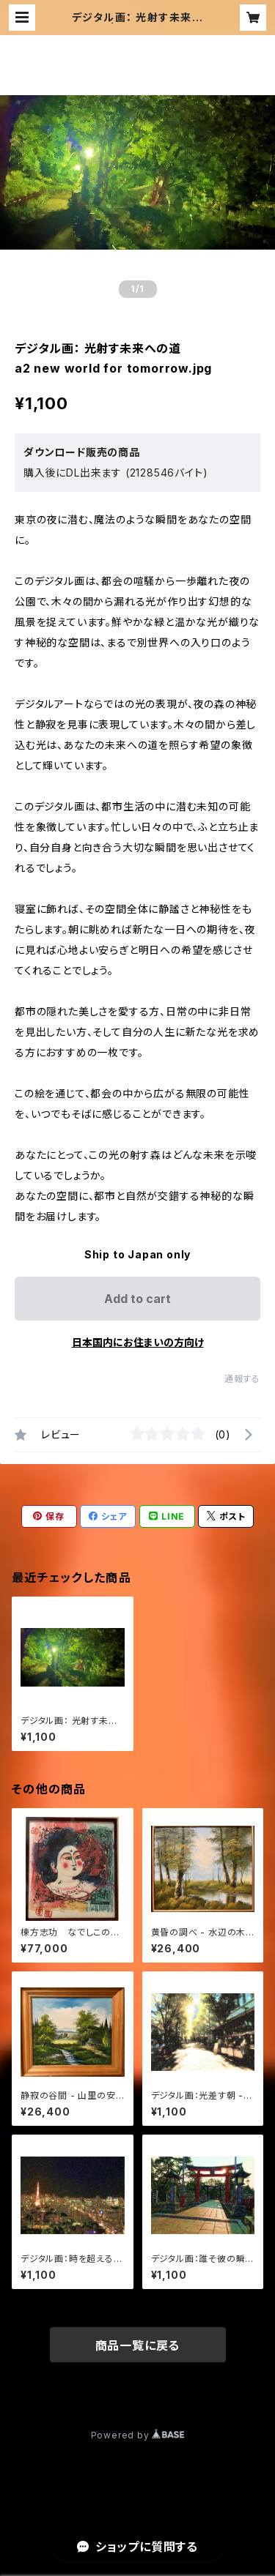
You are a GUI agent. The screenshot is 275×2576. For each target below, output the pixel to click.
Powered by (138, 2435)
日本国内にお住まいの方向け (138, 1342)
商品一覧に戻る (137, 2345)
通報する (242, 1378)
